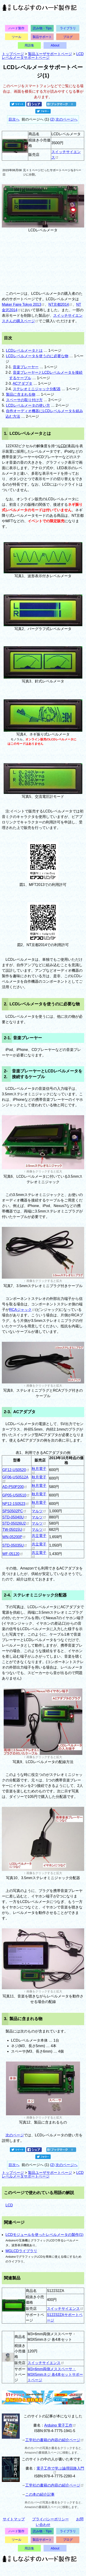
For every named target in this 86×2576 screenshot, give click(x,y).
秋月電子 (39, 1470)
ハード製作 (16, 28)
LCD (62, 446)
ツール (16, 37)
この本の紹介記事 (40, 2494)
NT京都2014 (60, 304)
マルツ (39, 1511)
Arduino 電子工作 (60, 2425)
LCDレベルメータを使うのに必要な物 (37, 356)
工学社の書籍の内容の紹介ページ (54, 2440)
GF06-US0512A (15, 1478)
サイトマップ (14, 2519)
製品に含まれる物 (20, 394)
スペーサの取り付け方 (24, 400)
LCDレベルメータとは (24, 350)
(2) (52, 119)
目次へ (13, 119)
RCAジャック (22, 1310)
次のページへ (66, 119)
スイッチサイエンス (65, 2309)
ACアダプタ (22, 383)
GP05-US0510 (15, 1495)
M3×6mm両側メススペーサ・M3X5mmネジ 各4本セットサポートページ (55, 2374)
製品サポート (42, 37)
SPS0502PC (14, 1511)
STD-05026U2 (15, 1523)
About (55, 45)
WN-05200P (13, 1537)
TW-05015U (13, 1530)
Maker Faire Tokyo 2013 (23, 304)
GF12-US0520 (15, 1470)
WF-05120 (12, 1554)
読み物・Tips (42, 28)
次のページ (15, 2135)
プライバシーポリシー (50, 2519)
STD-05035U (14, 1545)
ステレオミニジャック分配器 (37, 389)
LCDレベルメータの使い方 (28, 405)
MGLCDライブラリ (21, 2251)
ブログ (68, 37)
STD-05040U (14, 1517)
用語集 (29, 45)
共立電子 (39, 1537)
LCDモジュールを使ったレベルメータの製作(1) (44, 2235)
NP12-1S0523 (15, 1504)
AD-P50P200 (14, 1487)
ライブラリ (68, 28)
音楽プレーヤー (26, 367)
